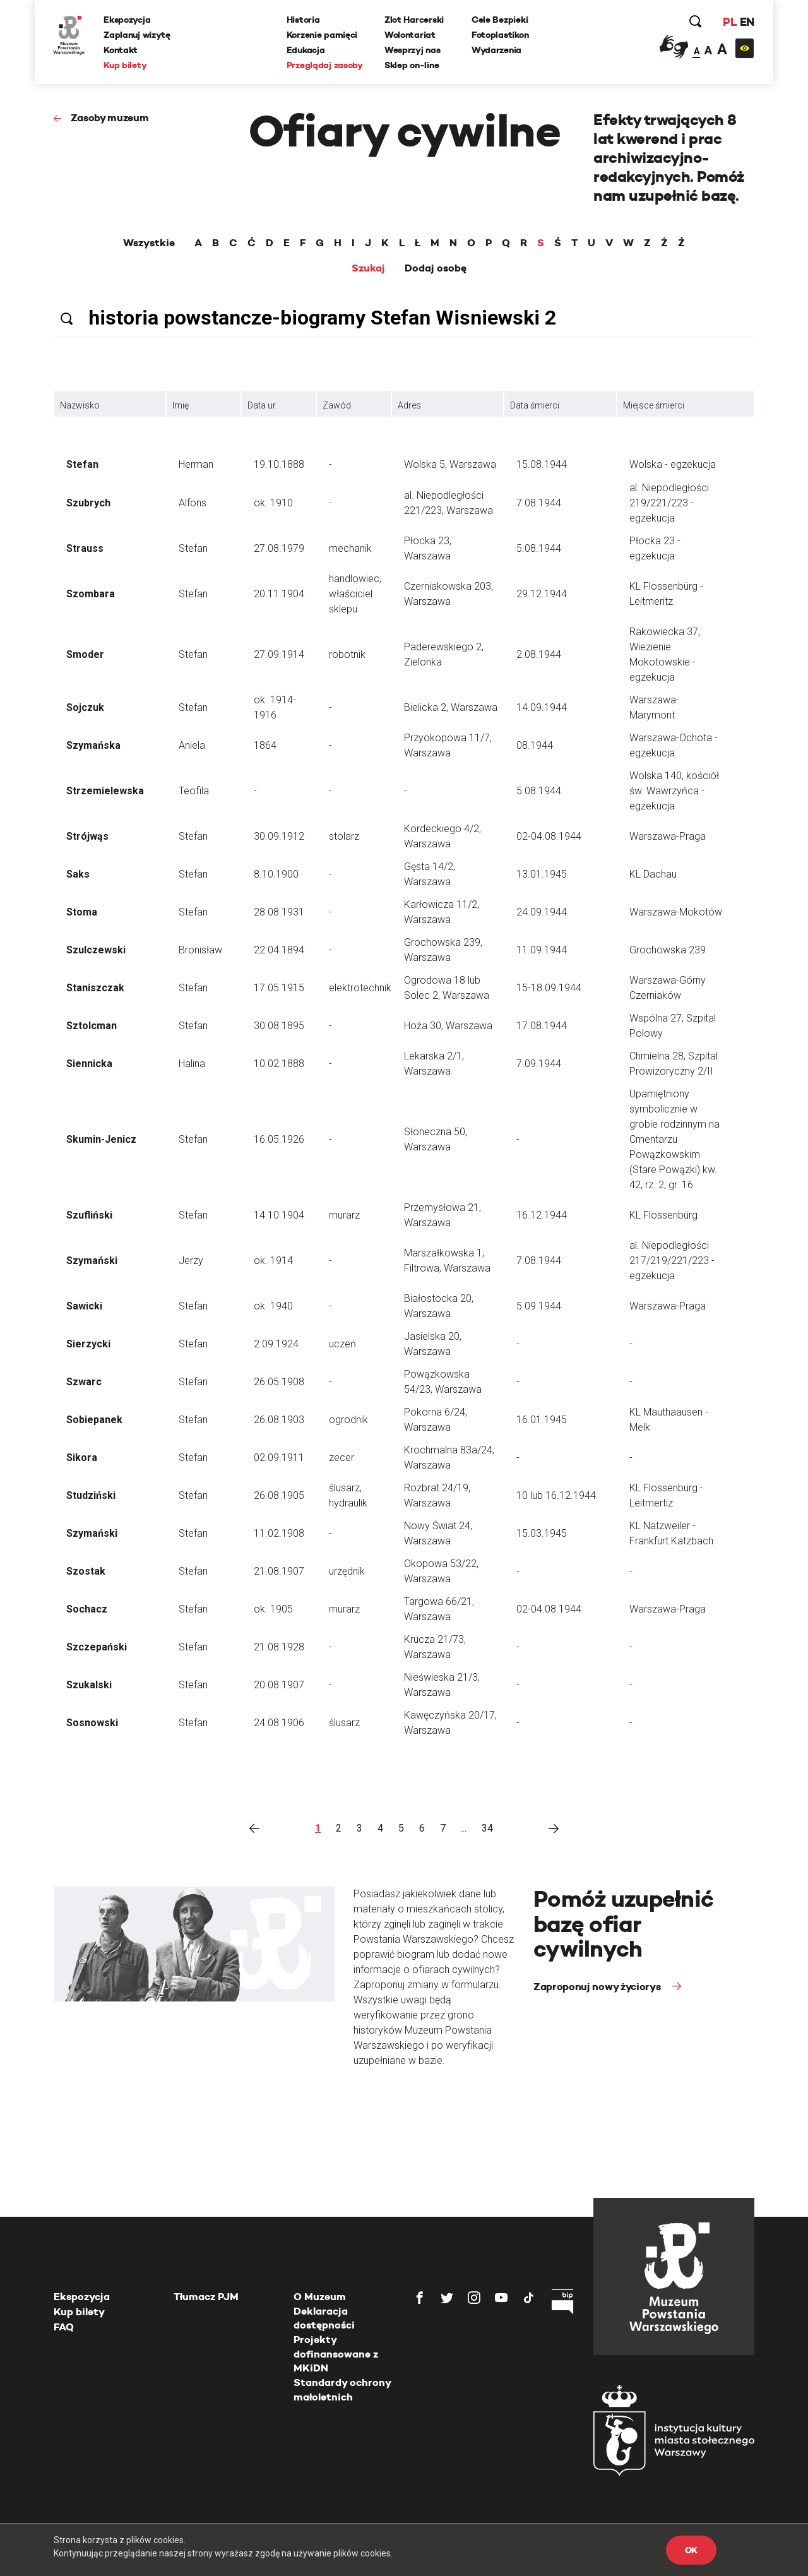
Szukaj (368, 268)
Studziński (91, 1495)
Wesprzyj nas (412, 50)
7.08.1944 (538, 503)
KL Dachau (653, 874)
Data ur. (262, 405)
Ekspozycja (127, 19)
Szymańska (93, 745)
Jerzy (191, 1261)
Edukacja (306, 50)
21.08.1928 (279, 1647)
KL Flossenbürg (663, 1215)
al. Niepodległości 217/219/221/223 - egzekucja (672, 1260)
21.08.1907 (279, 1571)
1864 (265, 745)
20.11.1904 (279, 594)
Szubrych (88, 503)
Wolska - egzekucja (672, 464)
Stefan (82, 464)
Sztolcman (91, 1026)
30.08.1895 (279, 1026)
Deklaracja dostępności (324, 2318)
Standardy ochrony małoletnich (342, 2389)
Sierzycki (88, 1344)
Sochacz (86, 1609)
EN (746, 22)
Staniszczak (95, 988)
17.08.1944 (541, 1026)
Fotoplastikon (500, 34)
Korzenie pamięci (322, 34)
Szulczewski (96, 950)
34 (487, 1828)
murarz (344, 1215)
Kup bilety (125, 65)
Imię (180, 405)
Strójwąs (87, 836)
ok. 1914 (273, 1261)
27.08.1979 (279, 548)
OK (691, 2550)
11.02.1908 (279, 1533)
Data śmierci (534, 405)
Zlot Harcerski (414, 19)
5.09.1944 (538, 1306)
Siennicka (89, 1064)
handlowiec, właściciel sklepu (355, 594)
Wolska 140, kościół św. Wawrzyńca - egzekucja (674, 791)
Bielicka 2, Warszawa (450, 707)
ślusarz (344, 1723)
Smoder (85, 654)
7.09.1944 (538, 1064)
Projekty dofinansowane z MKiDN (336, 2354)
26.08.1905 (279, 1495)
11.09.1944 (541, 950)
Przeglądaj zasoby (325, 65)
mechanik (350, 548)
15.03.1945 (541, 1533)
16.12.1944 (541, 1215)
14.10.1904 (279, 1215)
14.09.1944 (541, 707)
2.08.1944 (538, 654)
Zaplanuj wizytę (137, 34)
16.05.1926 (279, 1139)
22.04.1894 (279, 950)
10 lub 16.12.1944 (556, 1495)
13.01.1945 (541, 874)
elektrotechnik (360, 988)
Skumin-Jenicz (101, 1139)
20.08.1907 (279, 1685)
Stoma (81, 912)
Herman (196, 464)
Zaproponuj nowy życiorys (598, 1986)
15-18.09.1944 (548, 988)
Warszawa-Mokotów (675, 912)
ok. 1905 (273, 1609)
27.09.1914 (279, 654)
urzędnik (347, 1571)
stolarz (344, 836)
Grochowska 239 (667, 950)
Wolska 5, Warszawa (450, 464)
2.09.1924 (276, 1344)
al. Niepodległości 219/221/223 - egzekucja (669, 503)
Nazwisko (80, 405)
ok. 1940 (273, 1306)
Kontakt (121, 50)
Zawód (337, 405)
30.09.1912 (279, 836)
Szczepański (96, 1647)
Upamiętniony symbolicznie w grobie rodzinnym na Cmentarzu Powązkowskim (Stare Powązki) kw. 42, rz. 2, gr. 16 (674, 1139)
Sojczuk (85, 707)
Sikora (81, 1458)
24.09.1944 (541, 912)
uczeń (342, 1344)
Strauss (85, 548)
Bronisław (200, 950)
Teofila (194, 791)
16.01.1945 (541, 1420)
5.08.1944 (538, 548)
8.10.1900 (276, 874)
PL (729, 22)
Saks (78, 874)
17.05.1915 (279, 988)
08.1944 (534, 745)
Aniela (192, 745)
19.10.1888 (279, 464)
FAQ (64, 2327)
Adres (409, 405)
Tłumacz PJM (206, 2296)
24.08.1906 (279, 1723)
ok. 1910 (273, 503)
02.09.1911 (279, 1458)
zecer (341, 1458)
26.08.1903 (279, 1420)
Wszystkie (149, 243)
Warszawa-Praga (667, 836)
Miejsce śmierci (653, 405)
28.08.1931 (279, 912)
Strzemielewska (105, 791)
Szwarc (84, 1382)
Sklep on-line (411, 65)
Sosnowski (92, 1723)
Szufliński (89, 1215)
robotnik (347, 654)
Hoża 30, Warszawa (448, 1026)
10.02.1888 (279, 1064)
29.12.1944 (541, 594)
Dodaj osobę (435, 268)
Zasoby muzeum (110, 117)
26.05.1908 (279, 1382)
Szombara (90, 594)
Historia (303, 19)
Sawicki (84, 1306)
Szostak (85, 1571)
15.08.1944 (541, 464)
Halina (192, 1064)
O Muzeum (320, 2296)
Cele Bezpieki (500, 19)
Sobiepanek (94, 1420)
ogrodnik (348, 1420)
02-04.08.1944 (548, 836)
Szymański (91, 1261)
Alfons (192, 503)
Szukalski (89, 1685)
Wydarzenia (496, 50)
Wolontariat (410, 34)
